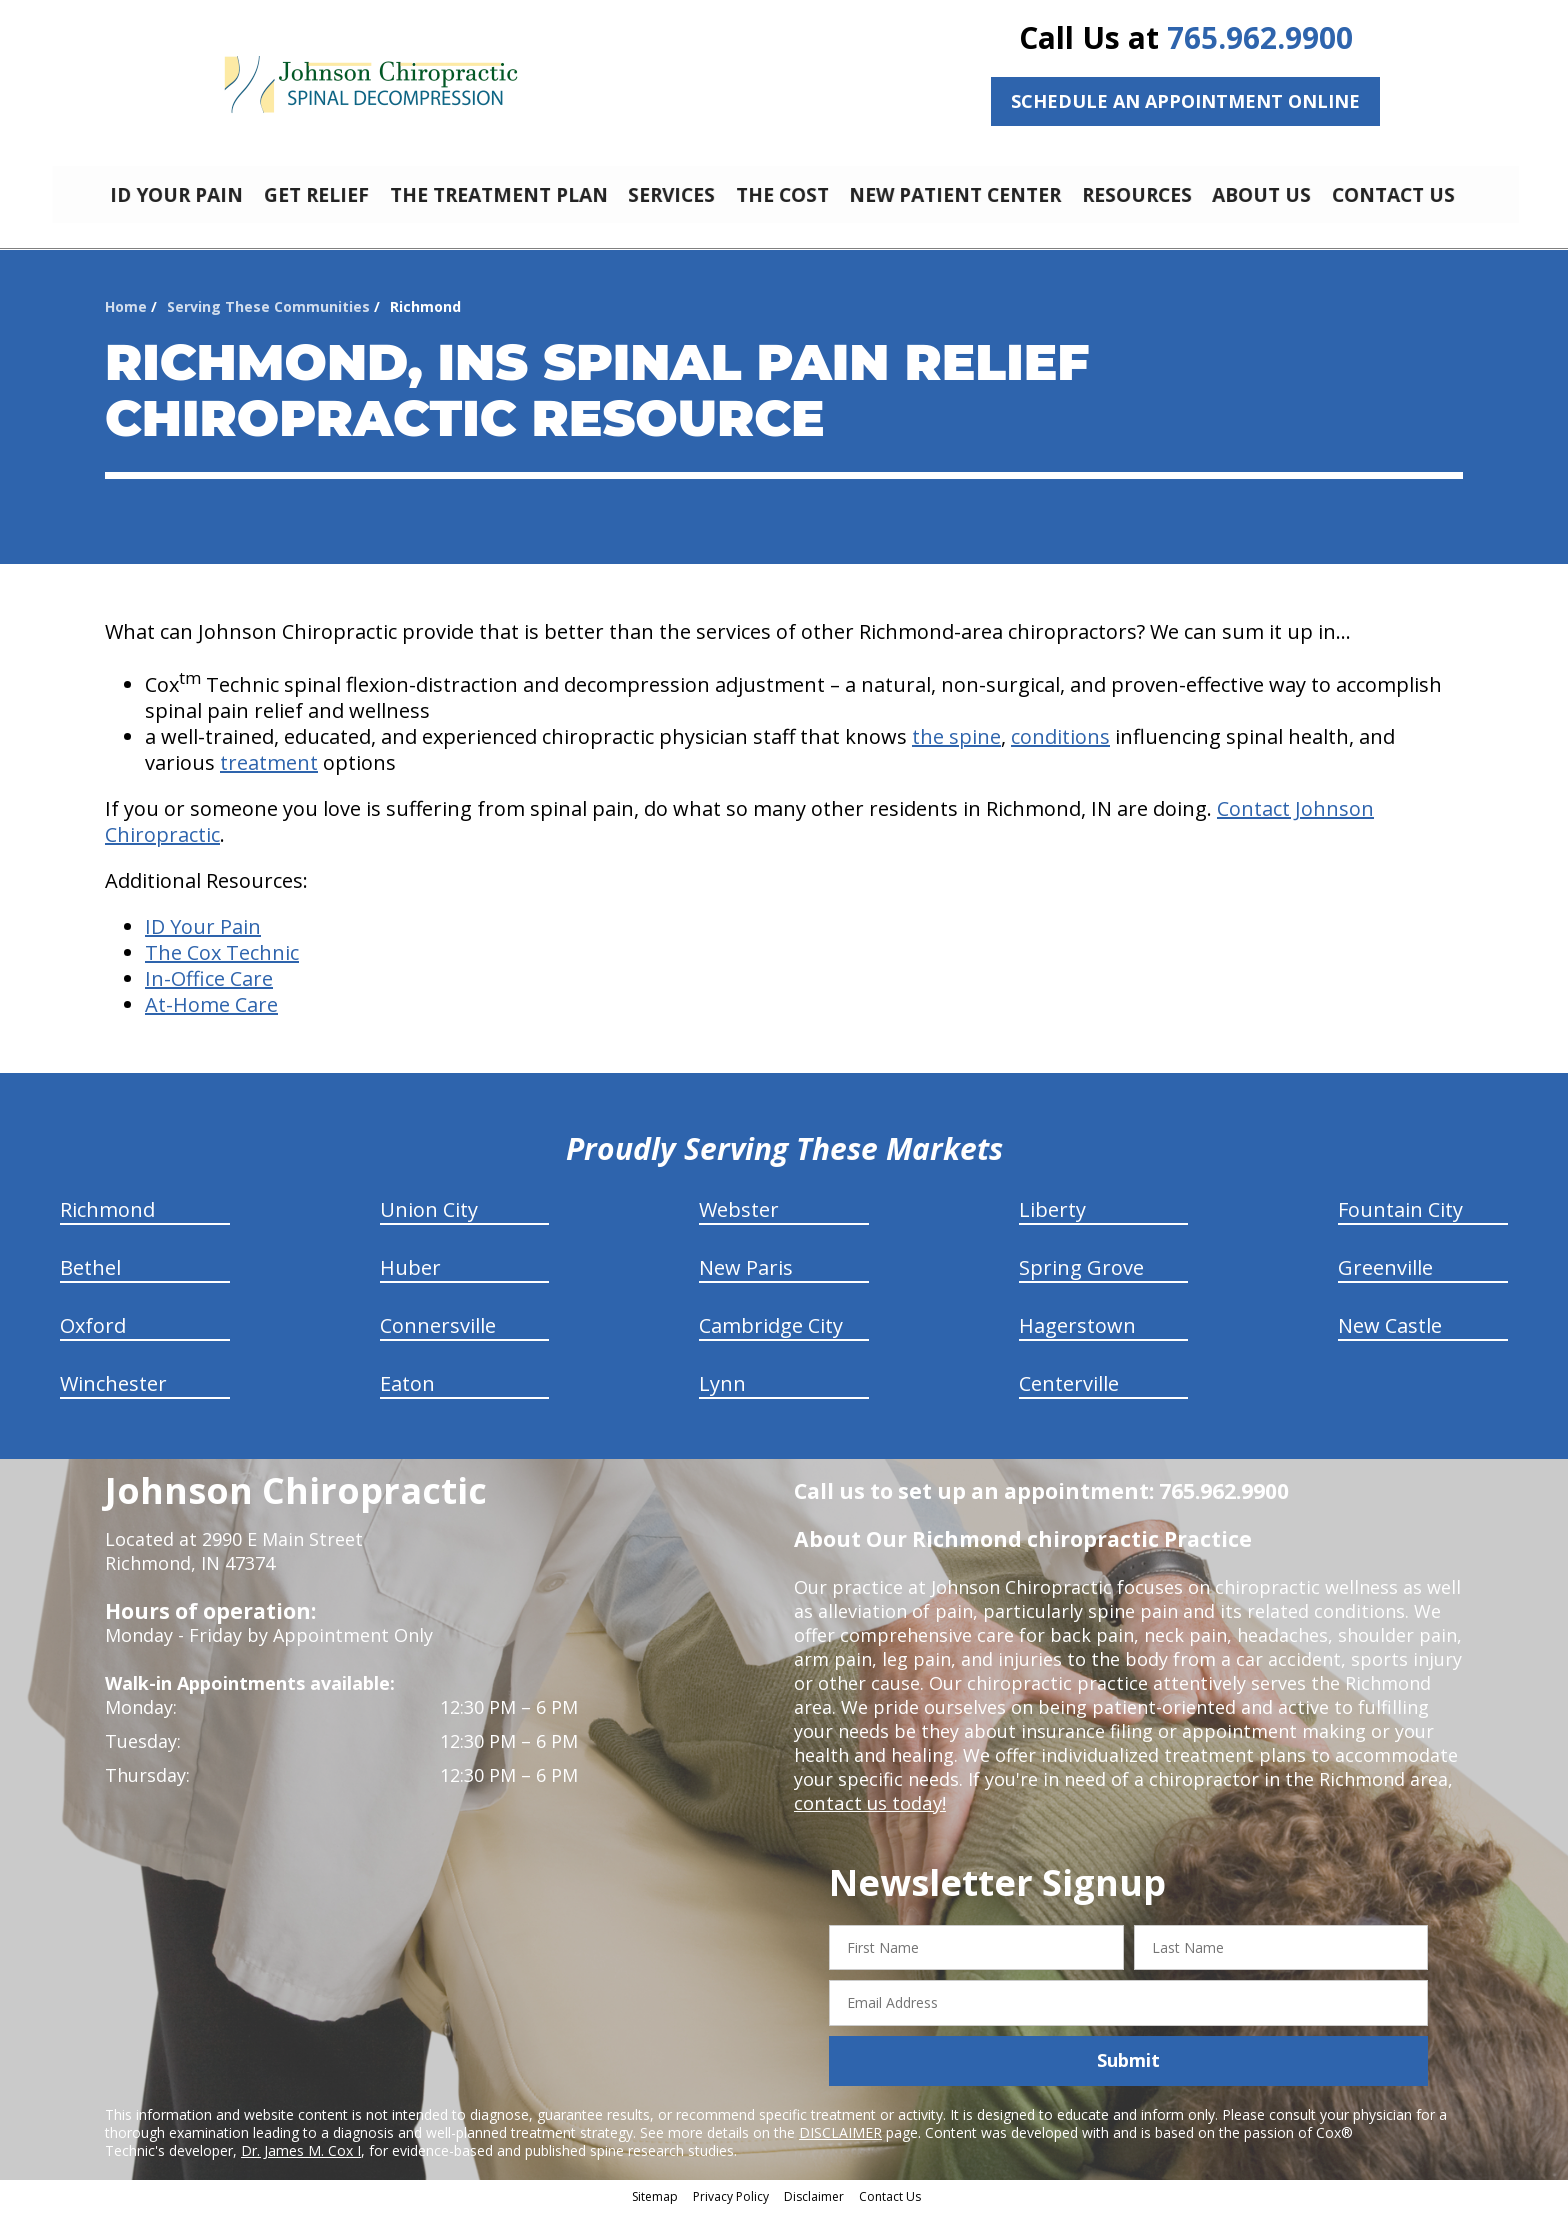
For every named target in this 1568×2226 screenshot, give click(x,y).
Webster (739, 1224)
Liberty (1052, 1224)
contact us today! (868, 1818)
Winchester (113, 1398)
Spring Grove (1081, 1282)
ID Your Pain (203, 941)
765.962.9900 (1260, 37)
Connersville (438, 1340)
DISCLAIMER (840, 2147)
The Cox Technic (222, 967)
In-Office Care (209, 993)
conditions (1060, 751)
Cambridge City (771, 1340)
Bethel (90, 1282)
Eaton (407, 1398)
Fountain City (1400, 1224)
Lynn (722, 1398)
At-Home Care (211, 1019)
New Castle (1390, 1340)
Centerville (1069, 1398)
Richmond (107, 1224)
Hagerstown (1077, 1340)
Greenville (1385, 1282)
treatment (269, 777)
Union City (429, 1224)
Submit (1128, 2075)
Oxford (93, 1340)
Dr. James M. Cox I (301, 2165)
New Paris (746, 1282)
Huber (410, 1282)
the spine (956, 751)
